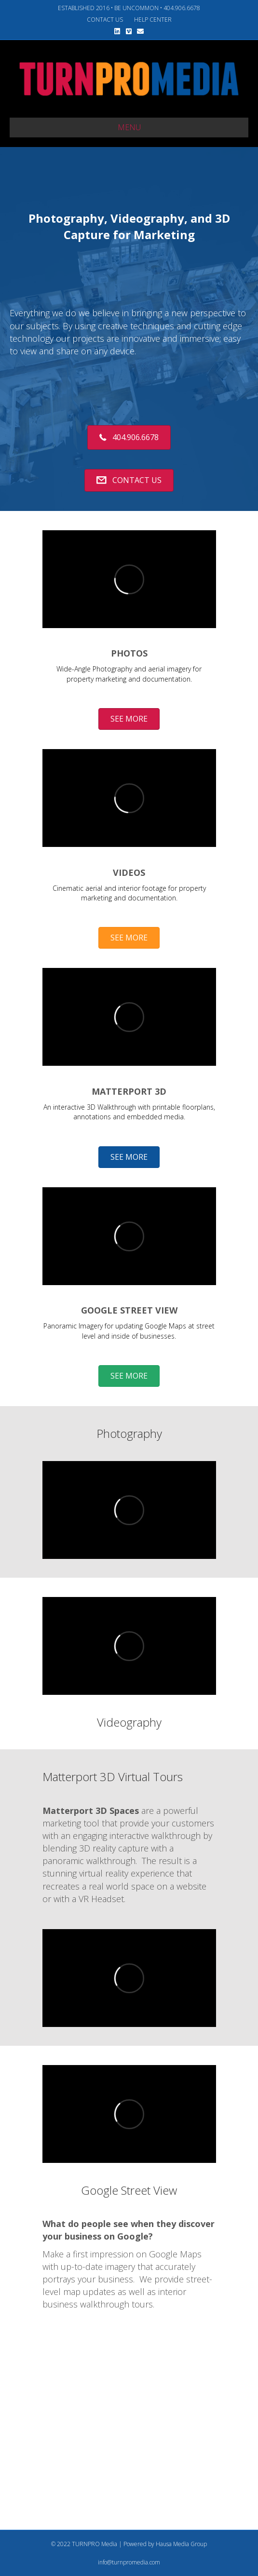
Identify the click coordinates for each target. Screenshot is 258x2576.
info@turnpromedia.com (129, 2562)
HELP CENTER (153, 19)
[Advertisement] (134, 2440)
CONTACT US (105, 19)
